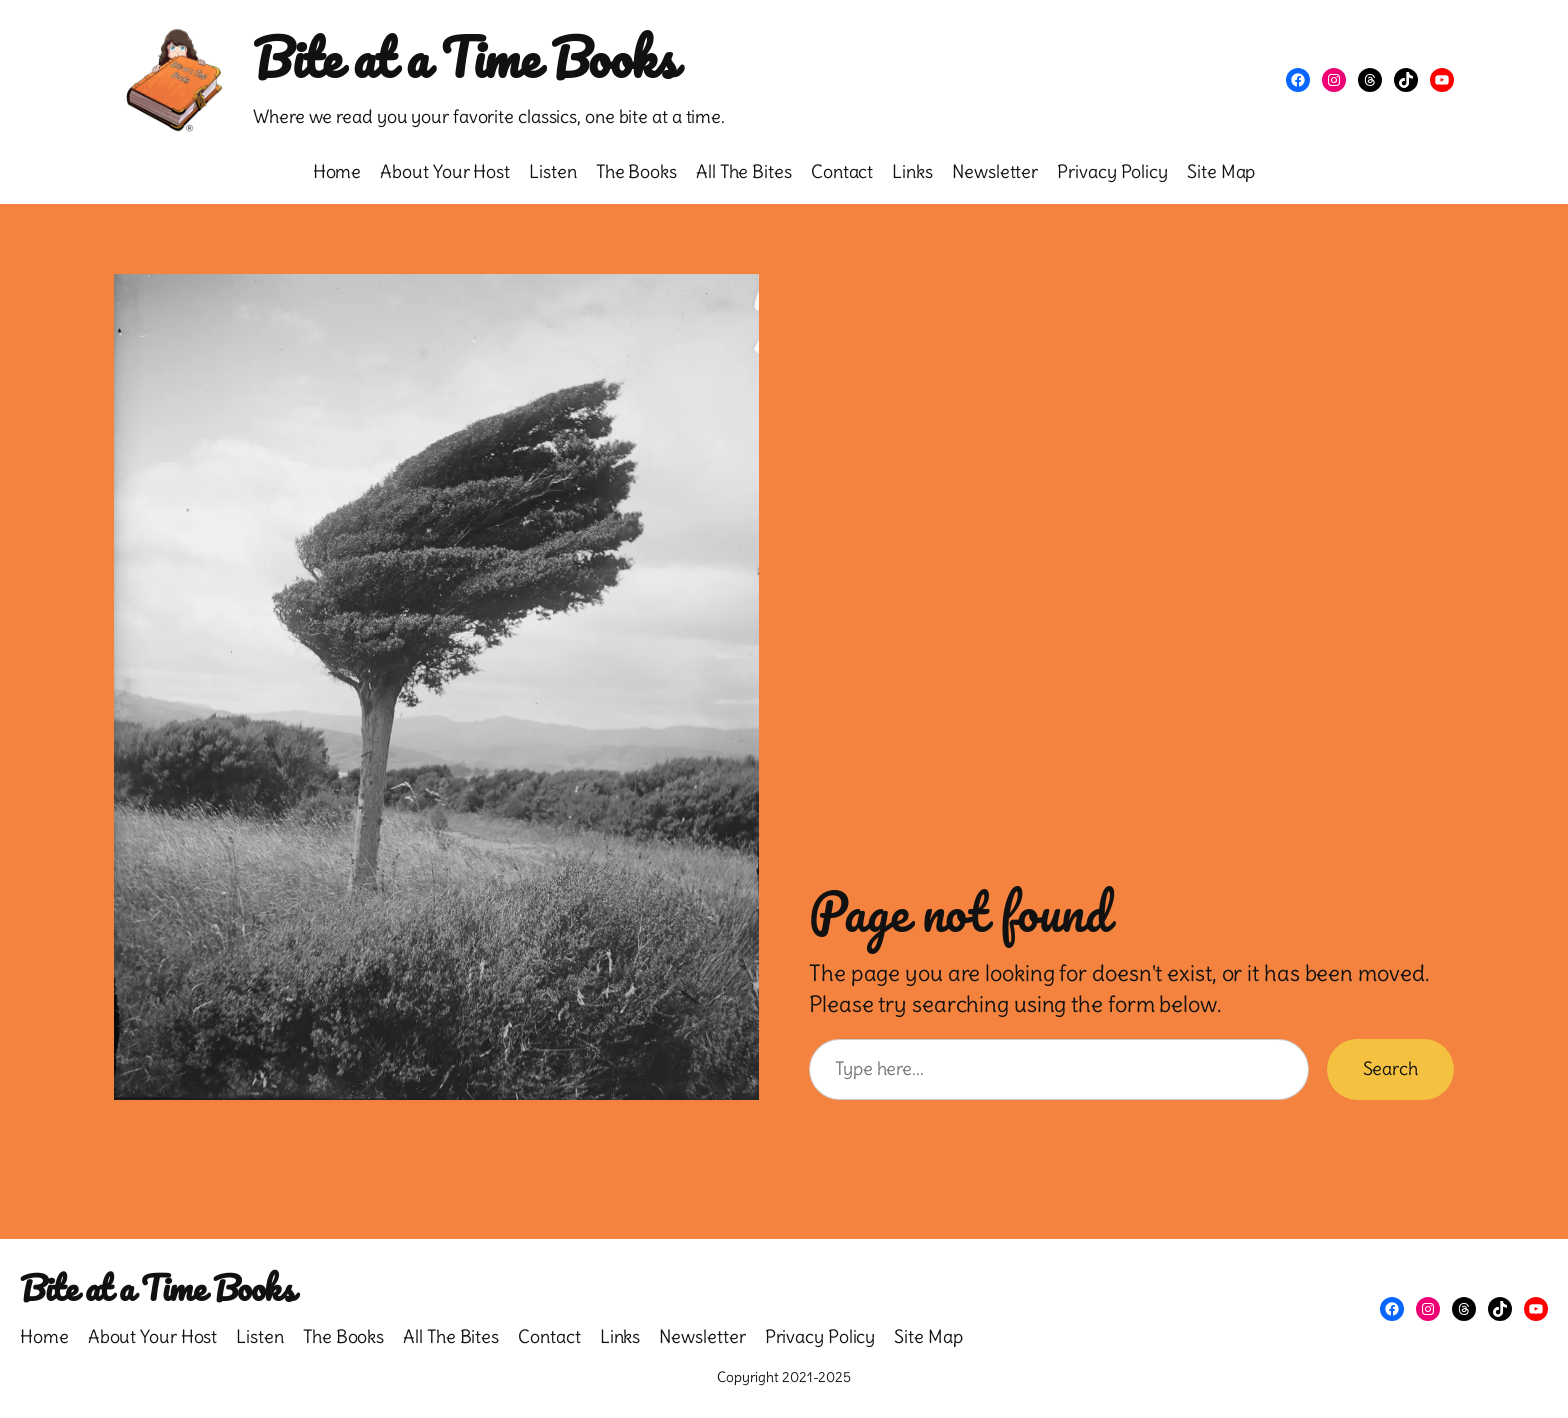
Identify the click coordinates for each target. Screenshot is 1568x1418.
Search (1390, 1068)
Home (337, 171)
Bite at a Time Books (464, 57)
